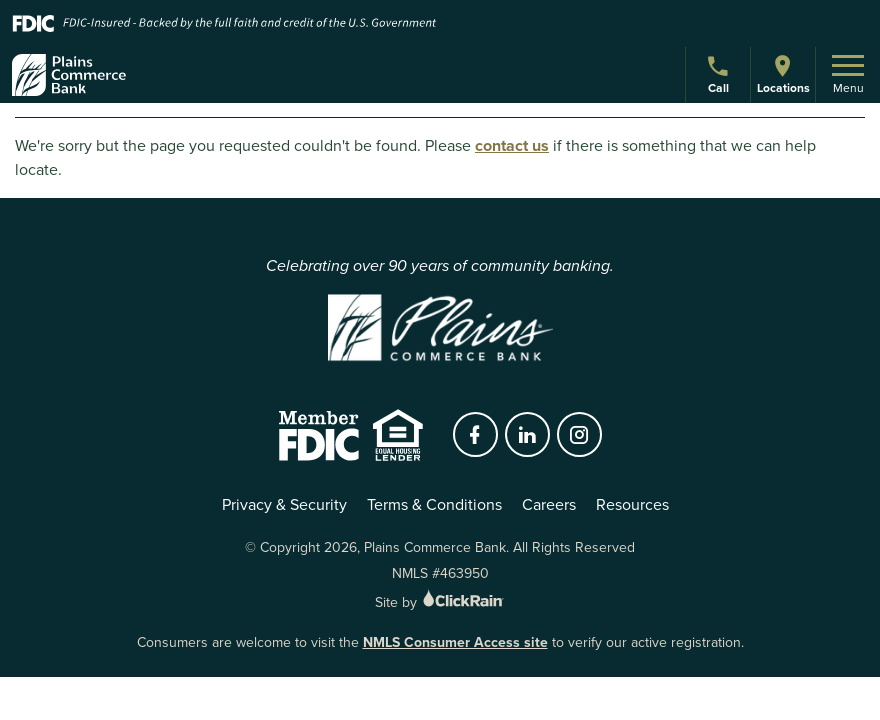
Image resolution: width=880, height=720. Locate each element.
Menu (848, 76)
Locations (783, 74)
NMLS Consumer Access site (455, 642)
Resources (632, 504)
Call (720, 77)
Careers (549, 504)
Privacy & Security (284, 504)
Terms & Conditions (434, 504)
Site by (440, 602)
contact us (512, 145)
